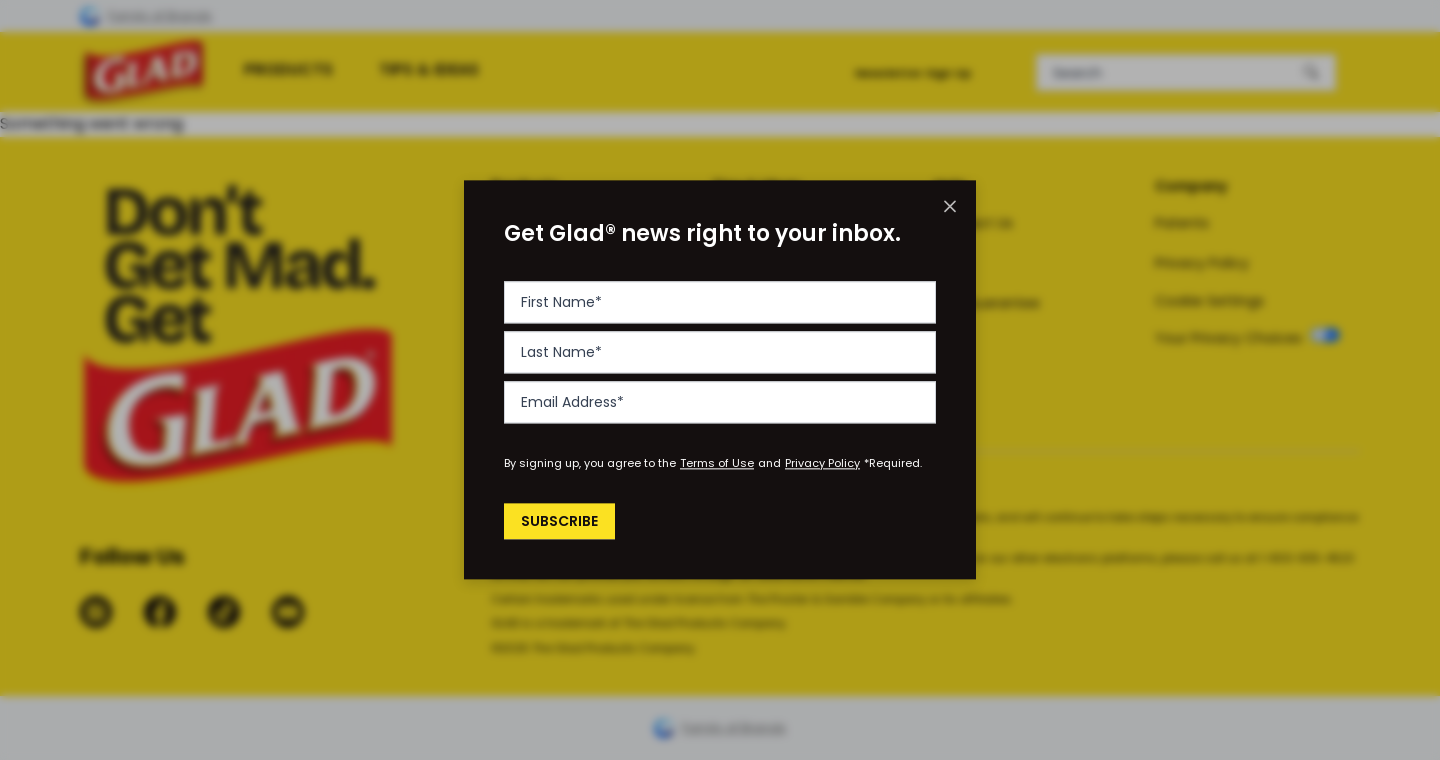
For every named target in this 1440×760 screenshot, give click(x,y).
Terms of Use (717, 463)
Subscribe (562, 521)
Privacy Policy (822, 463)
